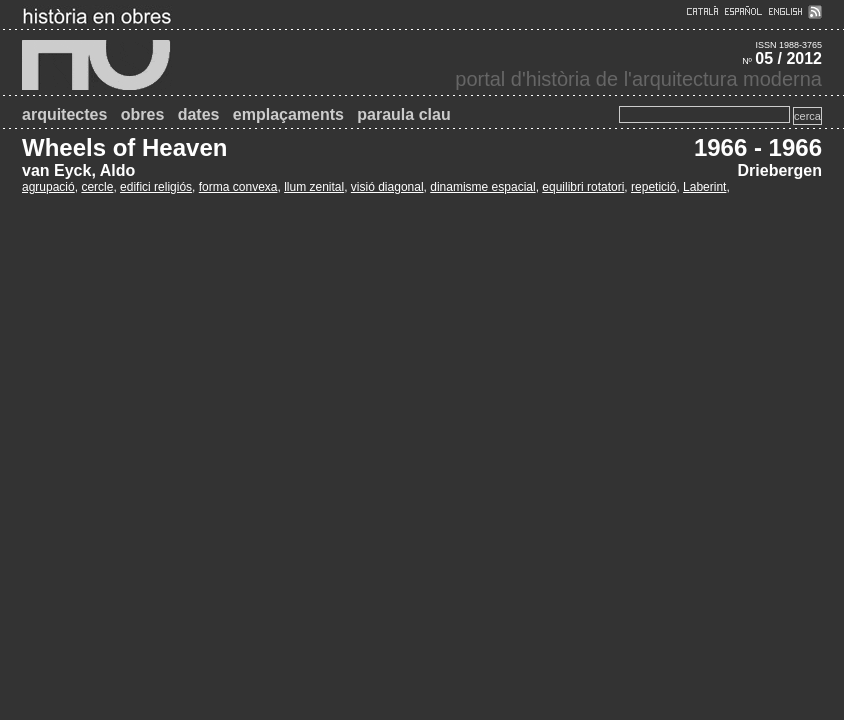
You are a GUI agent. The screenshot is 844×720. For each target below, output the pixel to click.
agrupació (48, 187)
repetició (653, 187)
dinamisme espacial (482, 187)
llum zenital (314, 187)
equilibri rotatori (583, 187)
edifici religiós (156, 187)
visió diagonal (387, 187)
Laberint (704, 187)
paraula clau (403, 114)
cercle (97, 187)
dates (199, 114)
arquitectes (64, 114)
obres (143, 114)
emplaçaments (288, 114)
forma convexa (238, 187)
